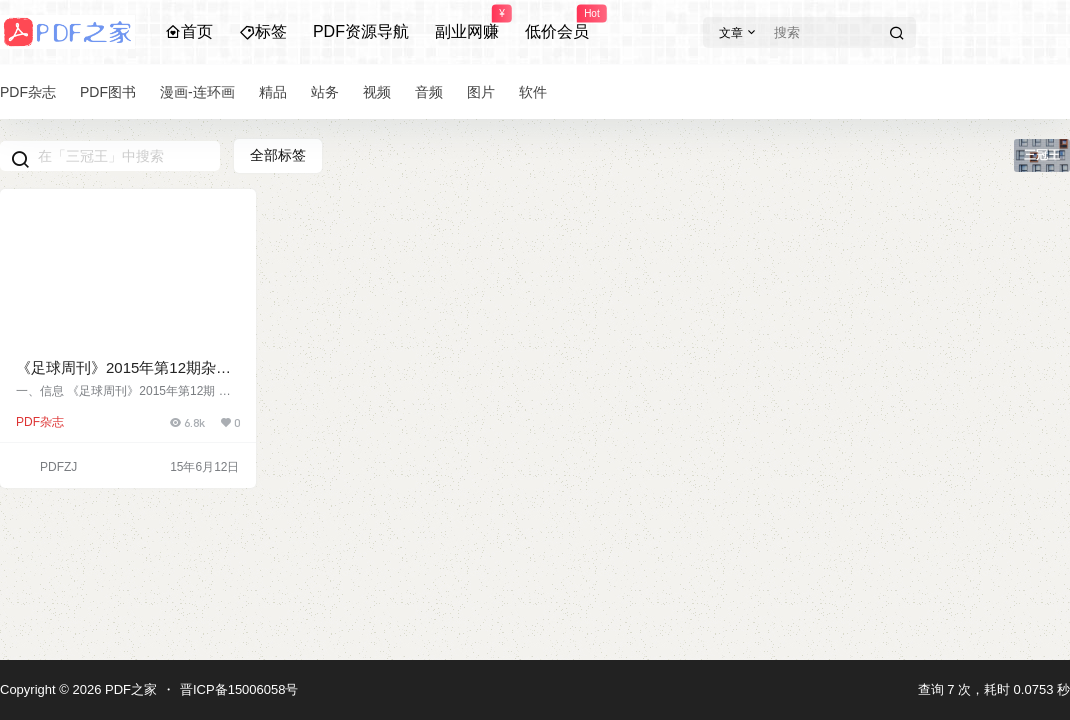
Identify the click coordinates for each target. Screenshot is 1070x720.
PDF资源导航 (361, 31)
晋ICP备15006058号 (239, 689)
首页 (189, 31)
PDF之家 (129, 689)
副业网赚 (467, 23)
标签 (263, 31)
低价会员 (557, 23)
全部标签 (278, 155)
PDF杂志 (40, 422)
